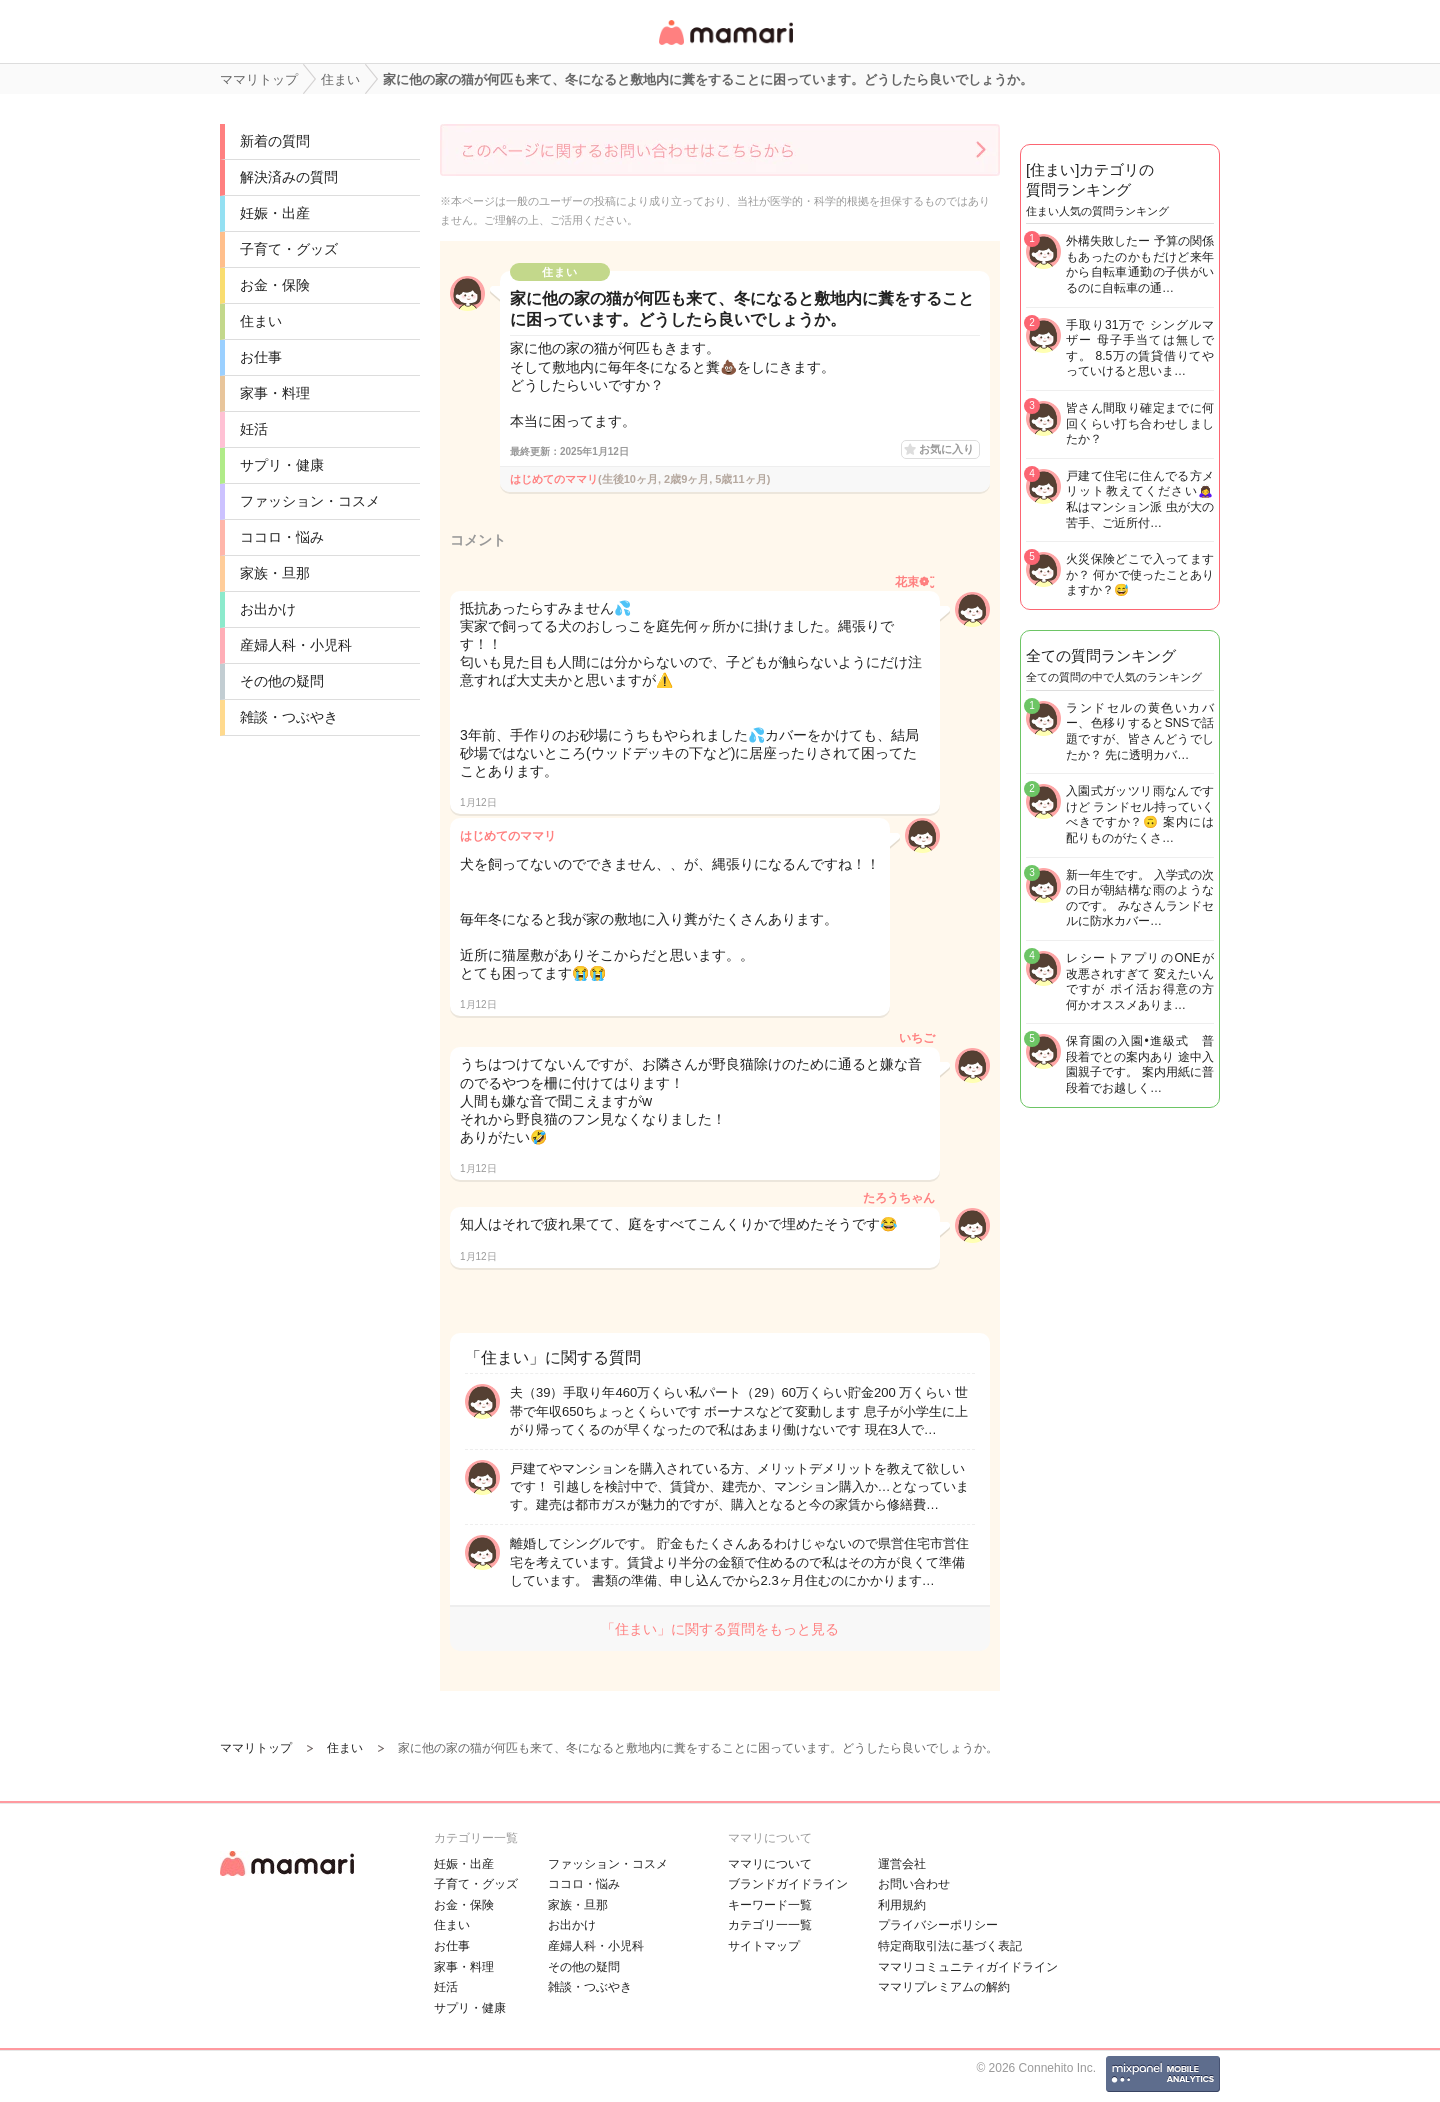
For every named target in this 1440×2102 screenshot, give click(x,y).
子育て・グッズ (289, 249)
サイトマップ (764, 1946)
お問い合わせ (914, 1884)
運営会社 (902, 1864)
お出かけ (268, 609)
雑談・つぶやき (289, 717)
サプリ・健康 (282, 465)
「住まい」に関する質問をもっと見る (720, 1629)
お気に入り (946, 449)
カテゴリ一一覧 (770, 1925)
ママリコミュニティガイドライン (968, 1967)
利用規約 (902, 1905)
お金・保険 (275, 285)
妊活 (254, 429)
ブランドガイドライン (788, 1884)
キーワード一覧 (770, 1905)
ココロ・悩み (282, 537)
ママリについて (770, 1864)
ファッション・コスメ (310, 501)
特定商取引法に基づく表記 (950, 1946)
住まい (261, 321)
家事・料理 (275, 393)
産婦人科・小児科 (296, 645)
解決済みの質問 (289, 177)
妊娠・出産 (275, 213)
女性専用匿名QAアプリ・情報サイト (725, 46)
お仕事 (261, 357)
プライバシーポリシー (938, 1925)
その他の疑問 (282, 681)
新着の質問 (275, 141)
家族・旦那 (275, 573)
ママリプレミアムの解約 (944, 1987)
